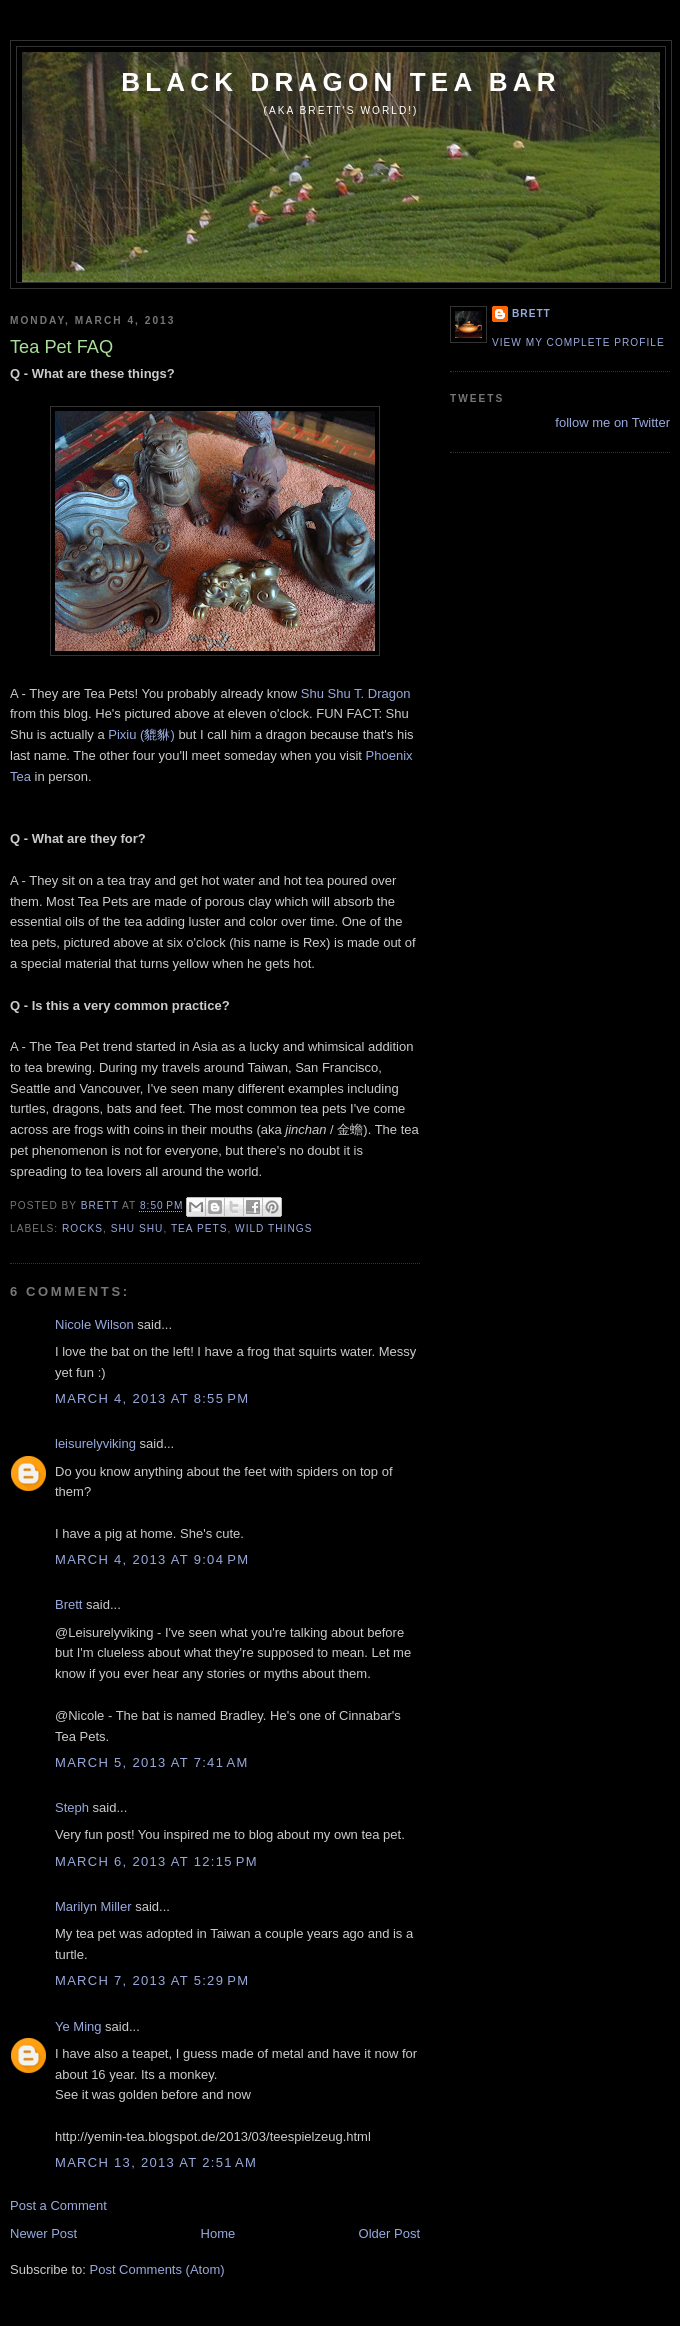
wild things (273, 1228)
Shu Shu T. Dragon (356, 693)
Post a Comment (58, 2205)
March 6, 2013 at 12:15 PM (156, 1861)
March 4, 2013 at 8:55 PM (152, 1398)
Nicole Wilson (94, 1324)
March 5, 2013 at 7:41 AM (152, 1762)
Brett (68, 1604)
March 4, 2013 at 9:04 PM (152, 1559)
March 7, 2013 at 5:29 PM (152, 1980)
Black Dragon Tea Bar (341, 82)
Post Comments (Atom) (157, 2269)
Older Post (389, 2233)
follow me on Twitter (612, 422)
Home (218, 2233)
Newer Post (43, 2233)
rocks (82, 1228)
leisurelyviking (95, 1443)
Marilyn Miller (93, 1906)
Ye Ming (78, 2026)
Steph (72, 1807)
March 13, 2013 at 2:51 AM (156, 2162)
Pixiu (124, 734)
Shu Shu (137, 1228)
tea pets (199, 1228)
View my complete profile (578, 342)
